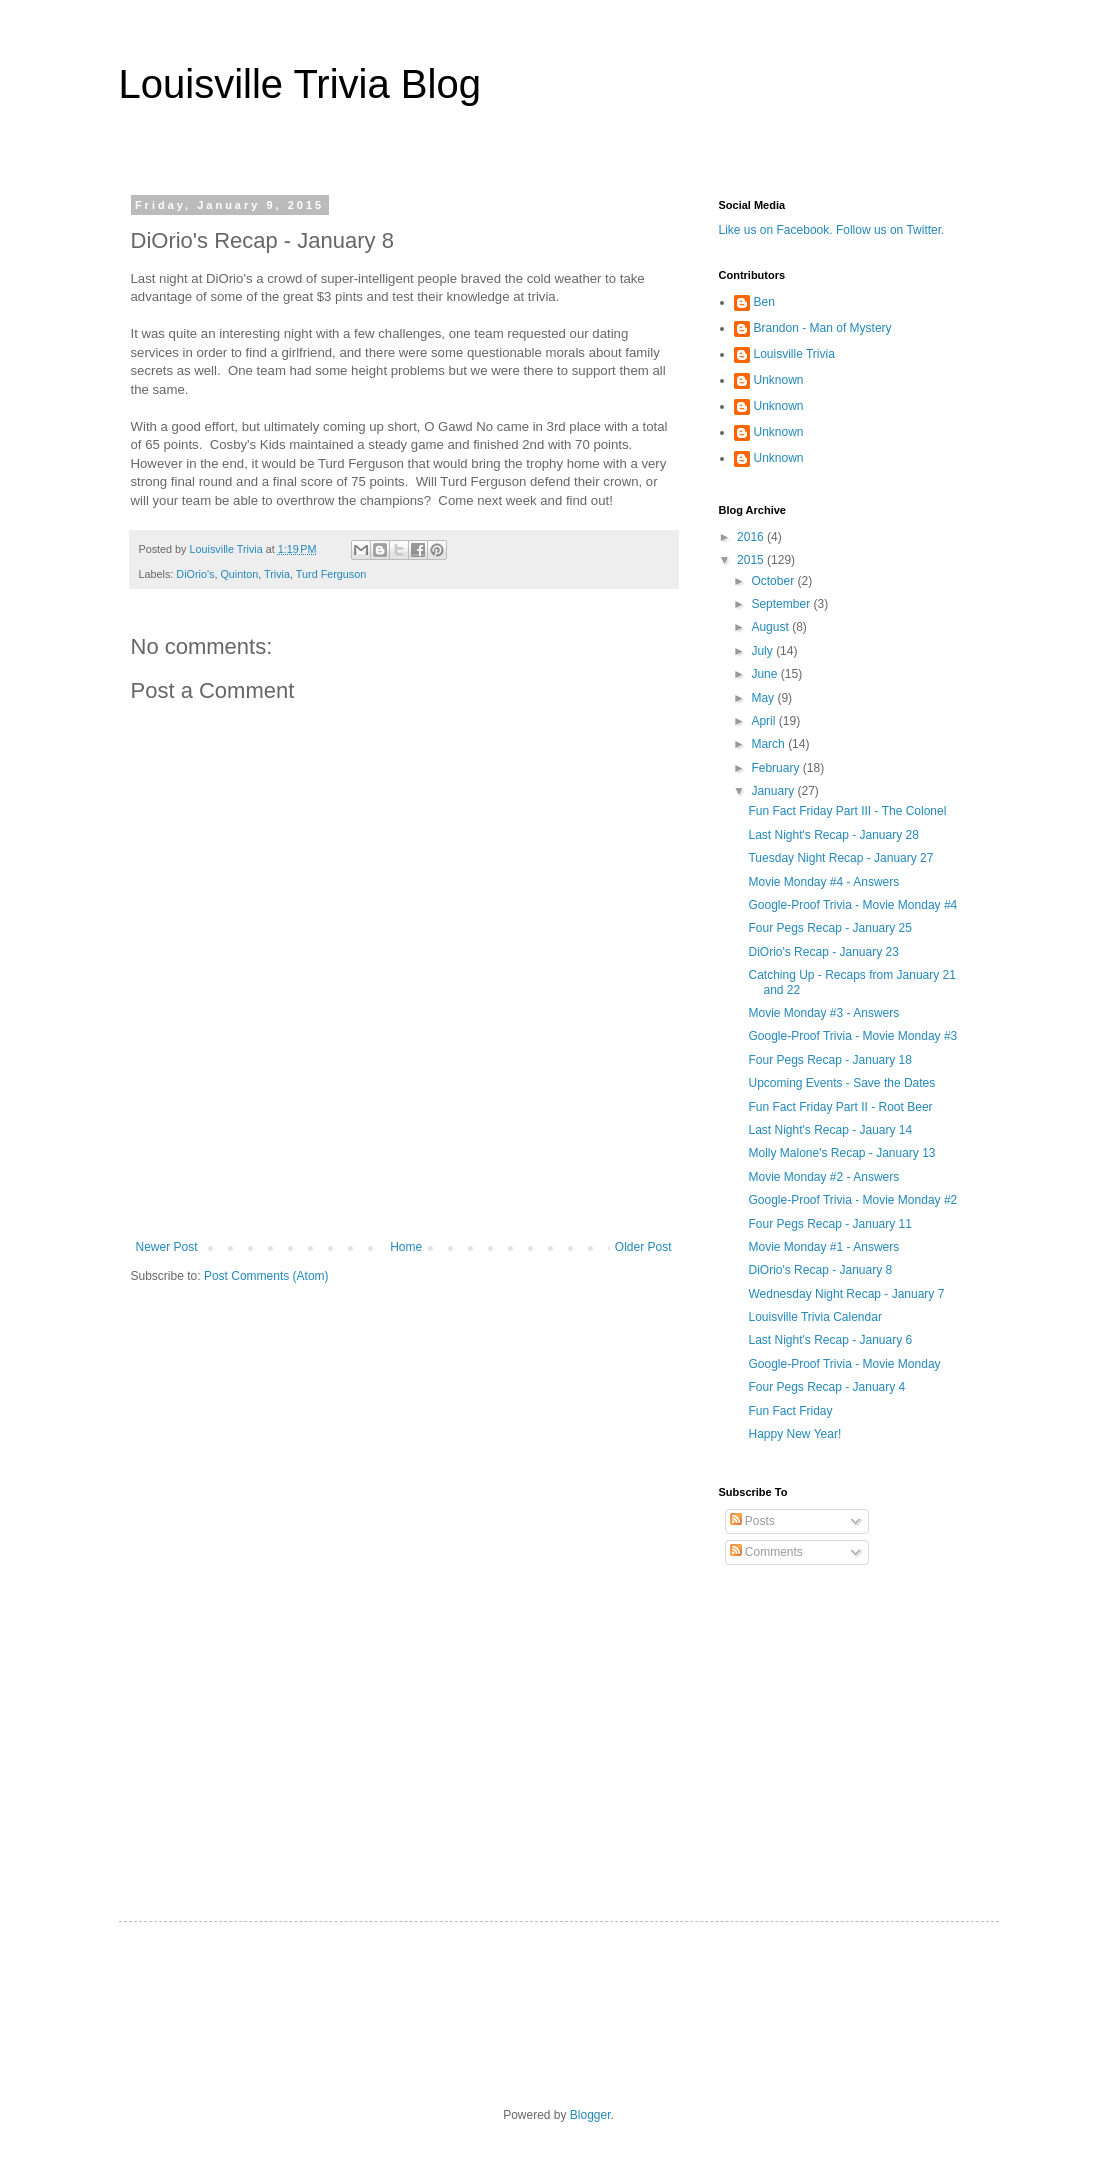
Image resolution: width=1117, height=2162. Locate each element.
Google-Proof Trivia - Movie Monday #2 (852, 1200)
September (782, 604)
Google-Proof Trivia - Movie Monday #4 (852, 905)
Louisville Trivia (794, 354)
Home (406, 1247)
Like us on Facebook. (776, 230)
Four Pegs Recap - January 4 (826, 1387)
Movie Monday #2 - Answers (823, 1177)
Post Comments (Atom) (266, 1276)
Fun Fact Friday (790, 1411)
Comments (766, 1552)
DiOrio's (195, 574)
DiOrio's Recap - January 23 (823, 952)
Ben (764, 302)
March (769, 744)
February (776, 768)
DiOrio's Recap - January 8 (820, 1270)
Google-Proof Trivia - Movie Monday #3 (852, 1036)
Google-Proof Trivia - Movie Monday (844, 1364)
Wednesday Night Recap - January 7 (846, 1294)
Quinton (239, 574)
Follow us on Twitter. (890, 230)
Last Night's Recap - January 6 (830, 1340)
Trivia (277, 574)
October (774, 581)
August (771, 627)
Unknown (779, 380)
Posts (752, 1521)
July (763, 651)
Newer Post (167, 1247)
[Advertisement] (404, 1185)
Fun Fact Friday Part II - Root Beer (840, 1107)
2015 (752, 560)
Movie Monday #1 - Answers (823, 1247)
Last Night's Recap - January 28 (833, 835)
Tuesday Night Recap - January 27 (840, 858)
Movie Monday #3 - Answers (823, 1013)
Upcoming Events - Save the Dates (841, 1083)
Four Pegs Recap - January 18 (829, 1060)
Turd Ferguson (331, 574)
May (764, 698)
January (774, 791)
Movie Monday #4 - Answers (823, 882)
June (765, 674)
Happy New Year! (794, 1434)
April (764, 721)
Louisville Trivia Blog (300, 84)
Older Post (643, 1247)
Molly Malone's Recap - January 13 (841, 1153)
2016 (752, 537)
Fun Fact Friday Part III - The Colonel (847, 811)
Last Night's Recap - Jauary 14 (830, 1130)
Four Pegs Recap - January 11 (829, 1224)
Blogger (590, 2115)
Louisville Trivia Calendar (814, 1317)
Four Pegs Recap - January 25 (829, 928)
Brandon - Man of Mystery (823, 328)
